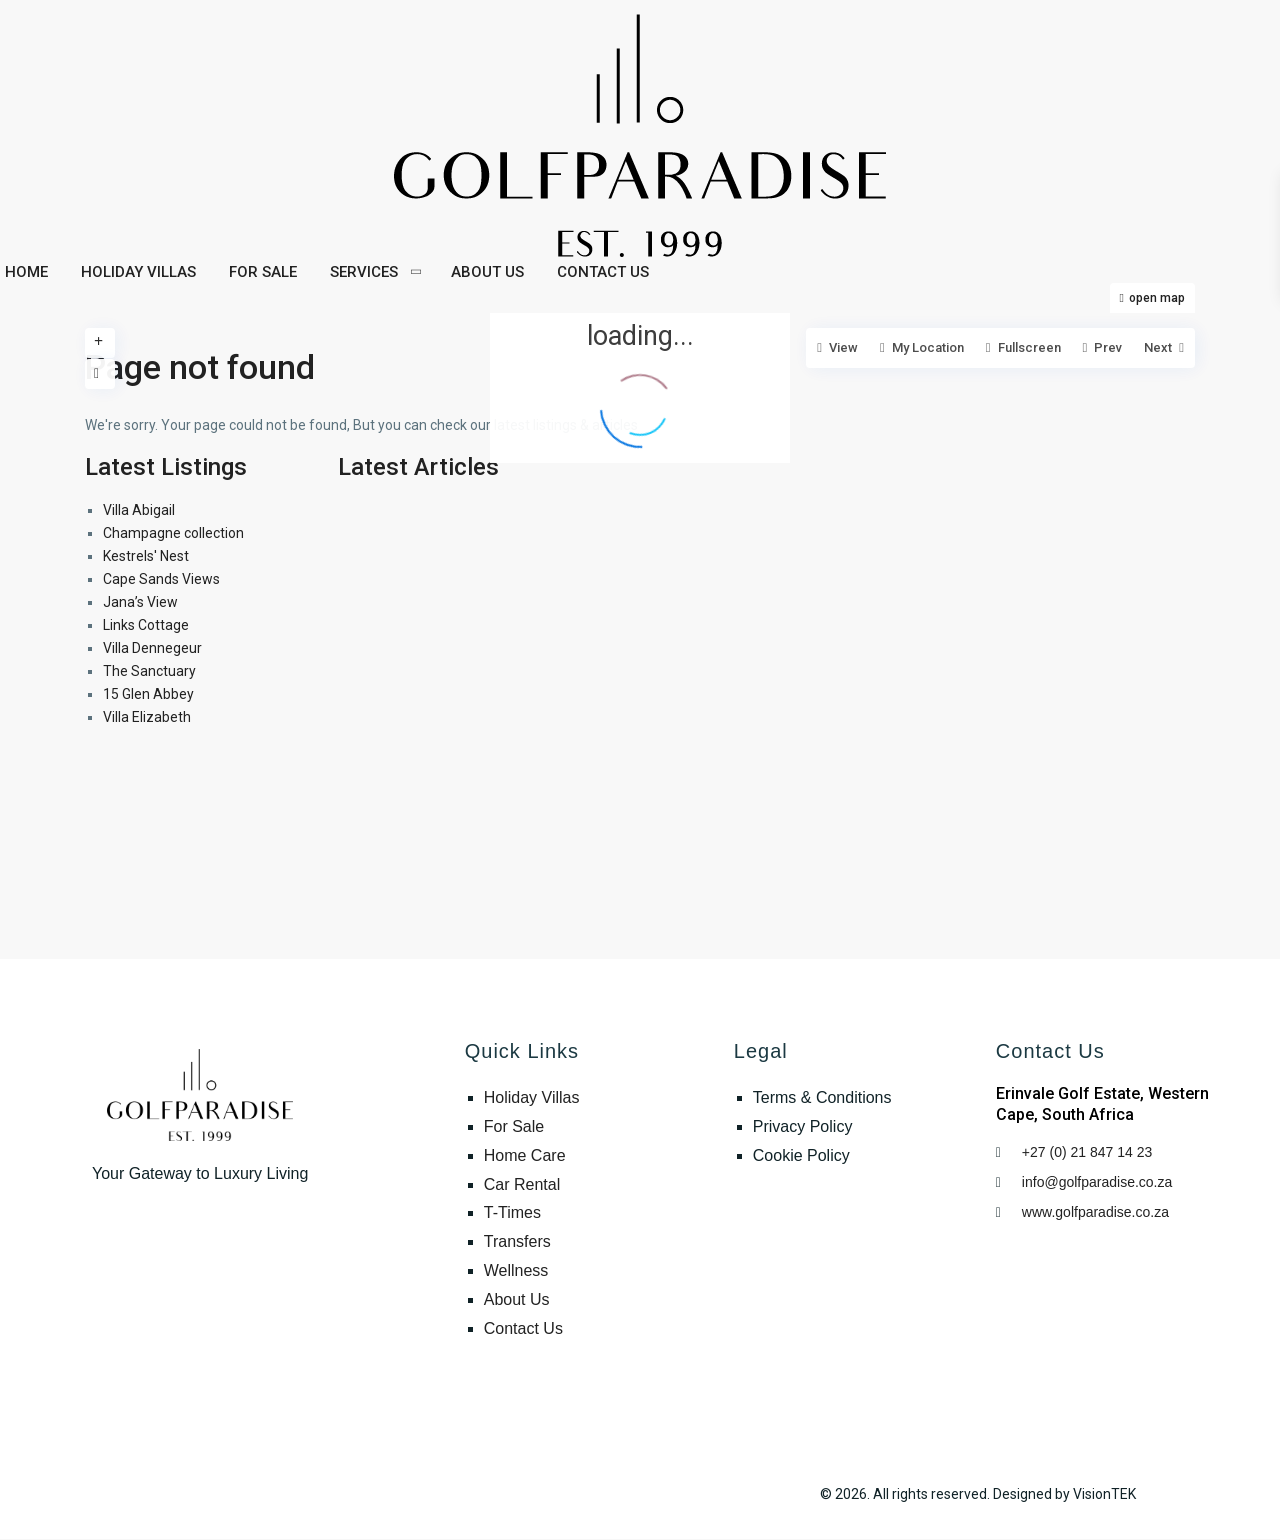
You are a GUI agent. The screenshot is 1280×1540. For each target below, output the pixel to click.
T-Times (512, 1212)
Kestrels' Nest (146, 556)
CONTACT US (603, 272)
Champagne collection (173, 533)
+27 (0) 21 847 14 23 (1087, 1152)
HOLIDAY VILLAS (138, 272)
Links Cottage (146, 625)
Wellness (516, 1270)
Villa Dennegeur (152, 648)
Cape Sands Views (161, 579)
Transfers (517, 1241)
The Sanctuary (149, 671)
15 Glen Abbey (148, 694)
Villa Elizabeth (147, 717)
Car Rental (522, 1184)
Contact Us (523, 1328)
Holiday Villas (532, 1097)
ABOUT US (487, 272)
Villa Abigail (139, 510)
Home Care (525, 1155)
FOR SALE (263, 272)
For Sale (514, 1126)
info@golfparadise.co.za (1099, 1182)
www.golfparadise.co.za (1095, 1212)
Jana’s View (140, 602)
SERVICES (364, 272)
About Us (517, 1299)
